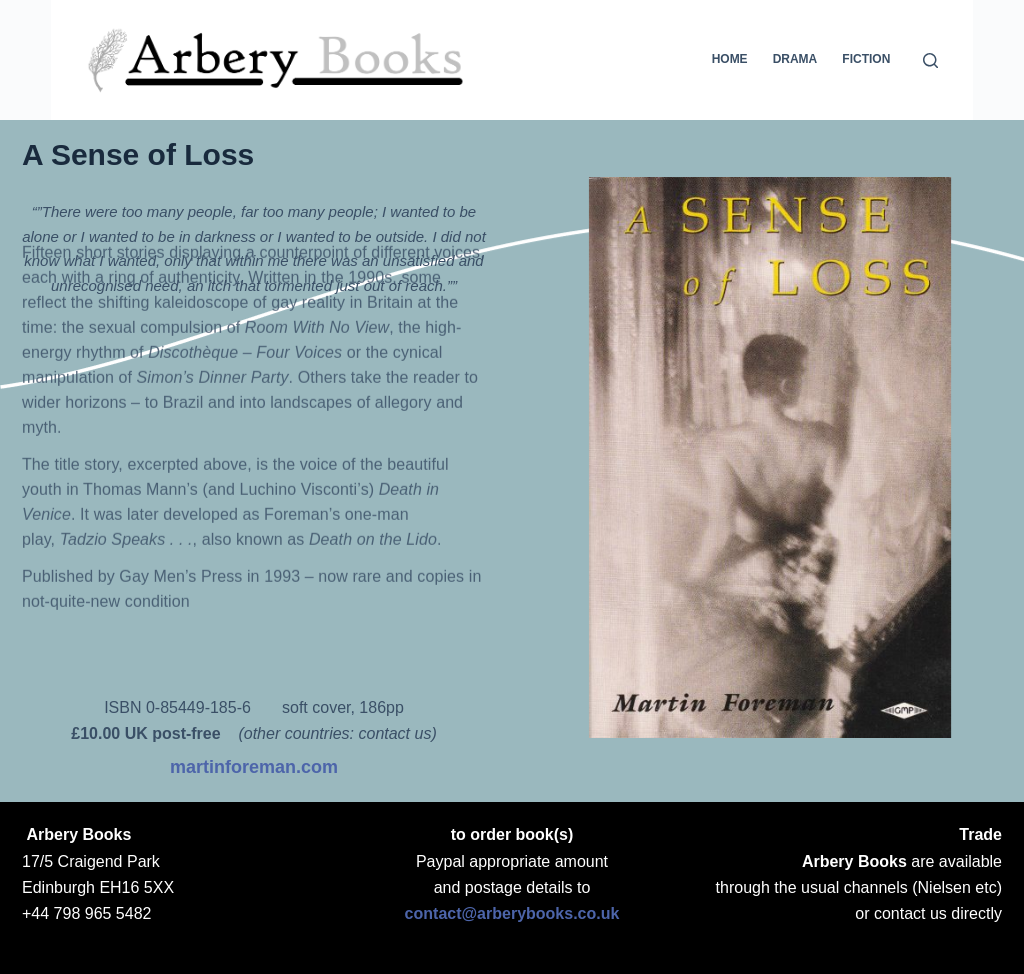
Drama (795, 59)
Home (730, 59)
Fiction (866, 59)
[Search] (930, 60)
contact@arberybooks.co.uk (512, 913)
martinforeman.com (254, 767)
